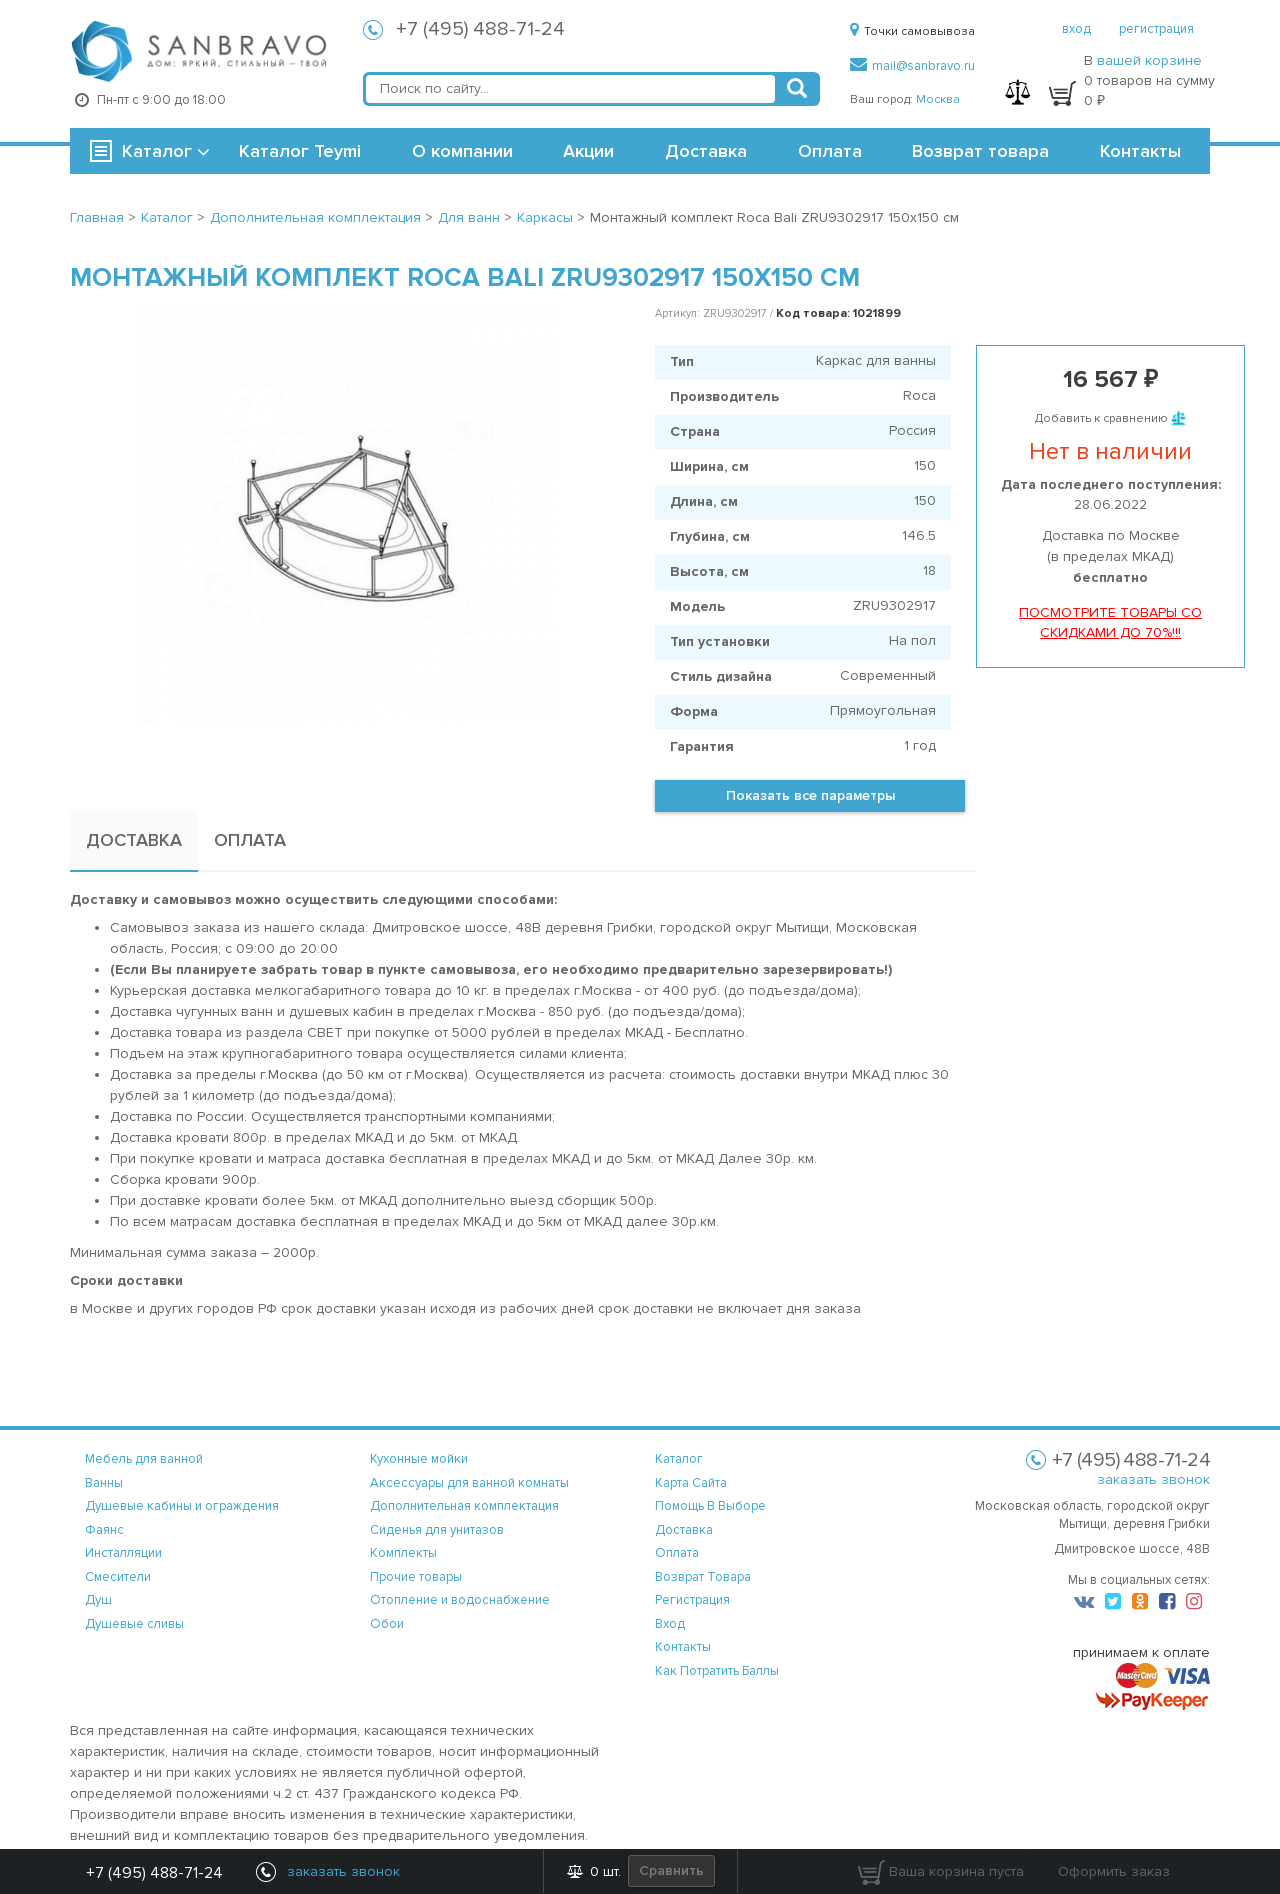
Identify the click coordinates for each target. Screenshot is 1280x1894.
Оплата (830, 151)
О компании (462, 151)
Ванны (104, 1483)
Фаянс (104, 1530)
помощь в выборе (710, 1506)
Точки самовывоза (912, 31)
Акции (588, 151)
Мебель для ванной (144, 1459)
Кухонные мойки (419, 1459)
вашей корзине (1149, 60)
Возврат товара (980, 151)
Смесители (118, 1577)
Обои (387, 1624)
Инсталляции (123, 1553)
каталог (679, 1459)
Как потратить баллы (717, 1671)
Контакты (1140, 151)
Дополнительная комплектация (464, 1506)
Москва (938, 99)
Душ (98, 1600)
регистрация (1156, 29)
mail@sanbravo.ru (912, 66)
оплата (677, 1553)
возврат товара (703, 1577)
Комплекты (403, 1553)
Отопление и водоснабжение (460, 1600)
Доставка (706, 151)
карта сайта (691, 1483)
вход (1076, 29)
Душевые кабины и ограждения (182, 1506)
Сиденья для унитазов (437, 1530)
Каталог (157, 151)
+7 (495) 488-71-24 (480, 29)
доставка (684, 1530)
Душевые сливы (134, 1624)
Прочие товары (416, 1577)
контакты (683, 1647)
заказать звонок (1153, 1479)
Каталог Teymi (300, 151)
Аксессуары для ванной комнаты (469, 1483)
